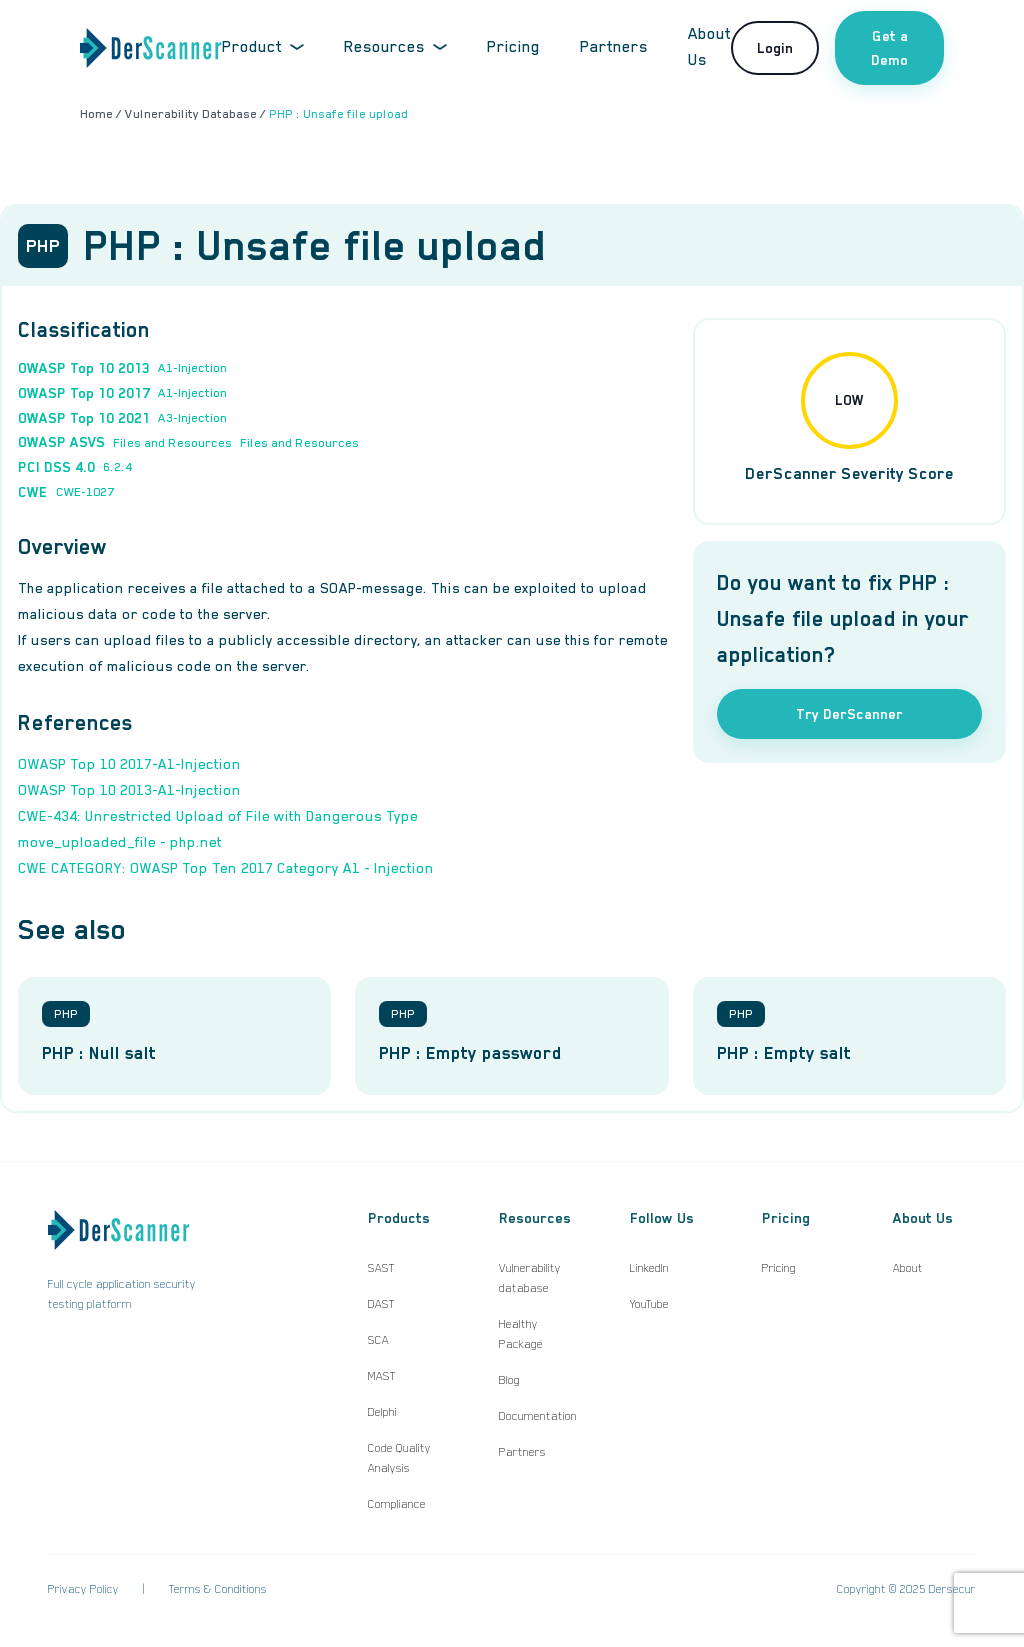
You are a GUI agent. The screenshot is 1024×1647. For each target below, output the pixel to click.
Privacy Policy (83, 1589)
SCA (378, 1340)
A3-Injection (192, 418)
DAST (381, 1304)
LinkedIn (649, 1268)
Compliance (397, 1504)
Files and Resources (172, 443)
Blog (509, 1380)
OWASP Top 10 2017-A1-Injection (129, 764)
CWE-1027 (85, 492)
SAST (381, 1268)
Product (263, 47)
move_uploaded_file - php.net (120, 842)
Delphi (382, 1412)
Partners (614, 47)
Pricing (513, 47)
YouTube (649, 1304)
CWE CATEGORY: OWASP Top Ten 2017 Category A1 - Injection (226, 868)
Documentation (538, 1416)
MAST (382, 1376)
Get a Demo (889, 48)
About (908, 1268)
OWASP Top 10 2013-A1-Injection (129, 790)
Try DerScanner (849, 714)
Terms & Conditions (218, 1589)
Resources (395, 47)
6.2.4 (117, 467)
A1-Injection (192, 368)
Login (775, 48)
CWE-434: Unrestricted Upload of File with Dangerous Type (218, 816)
